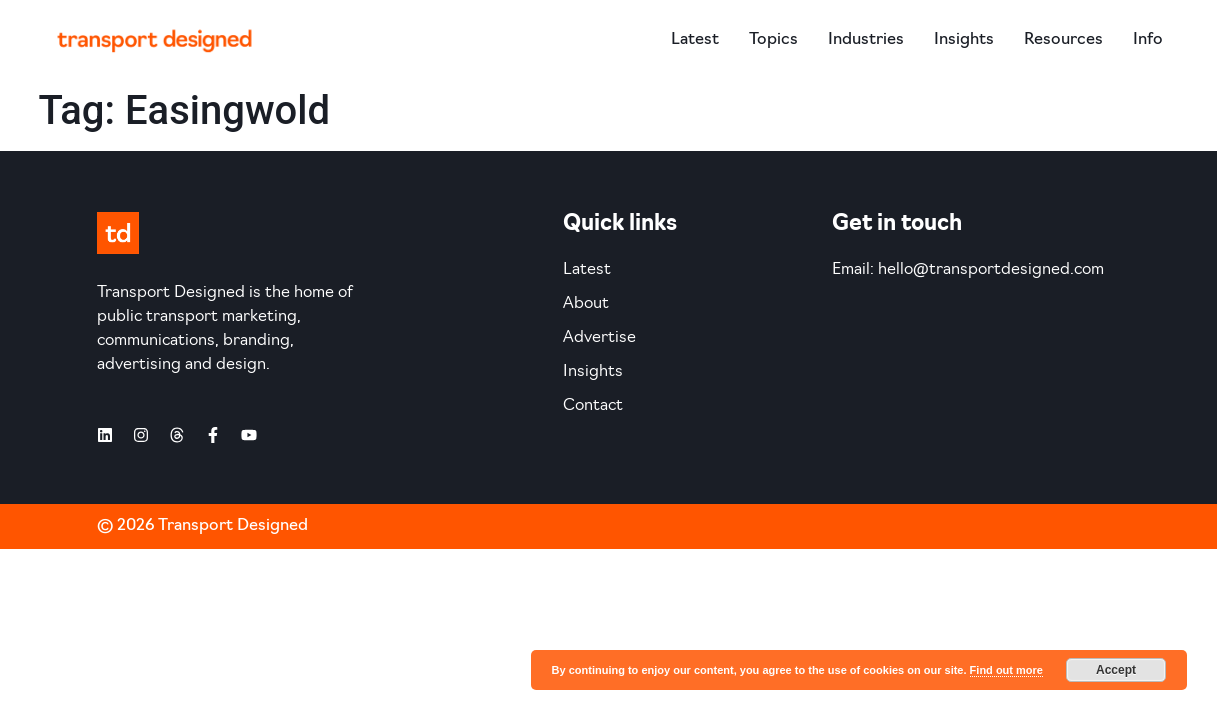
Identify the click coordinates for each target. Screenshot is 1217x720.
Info (1148, 40)
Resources (1063, 40)
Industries (866, 40)
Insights (964, 40)
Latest (695, 40)
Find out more (1006, 670)
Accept (1116, 670)
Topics (773, 40)
